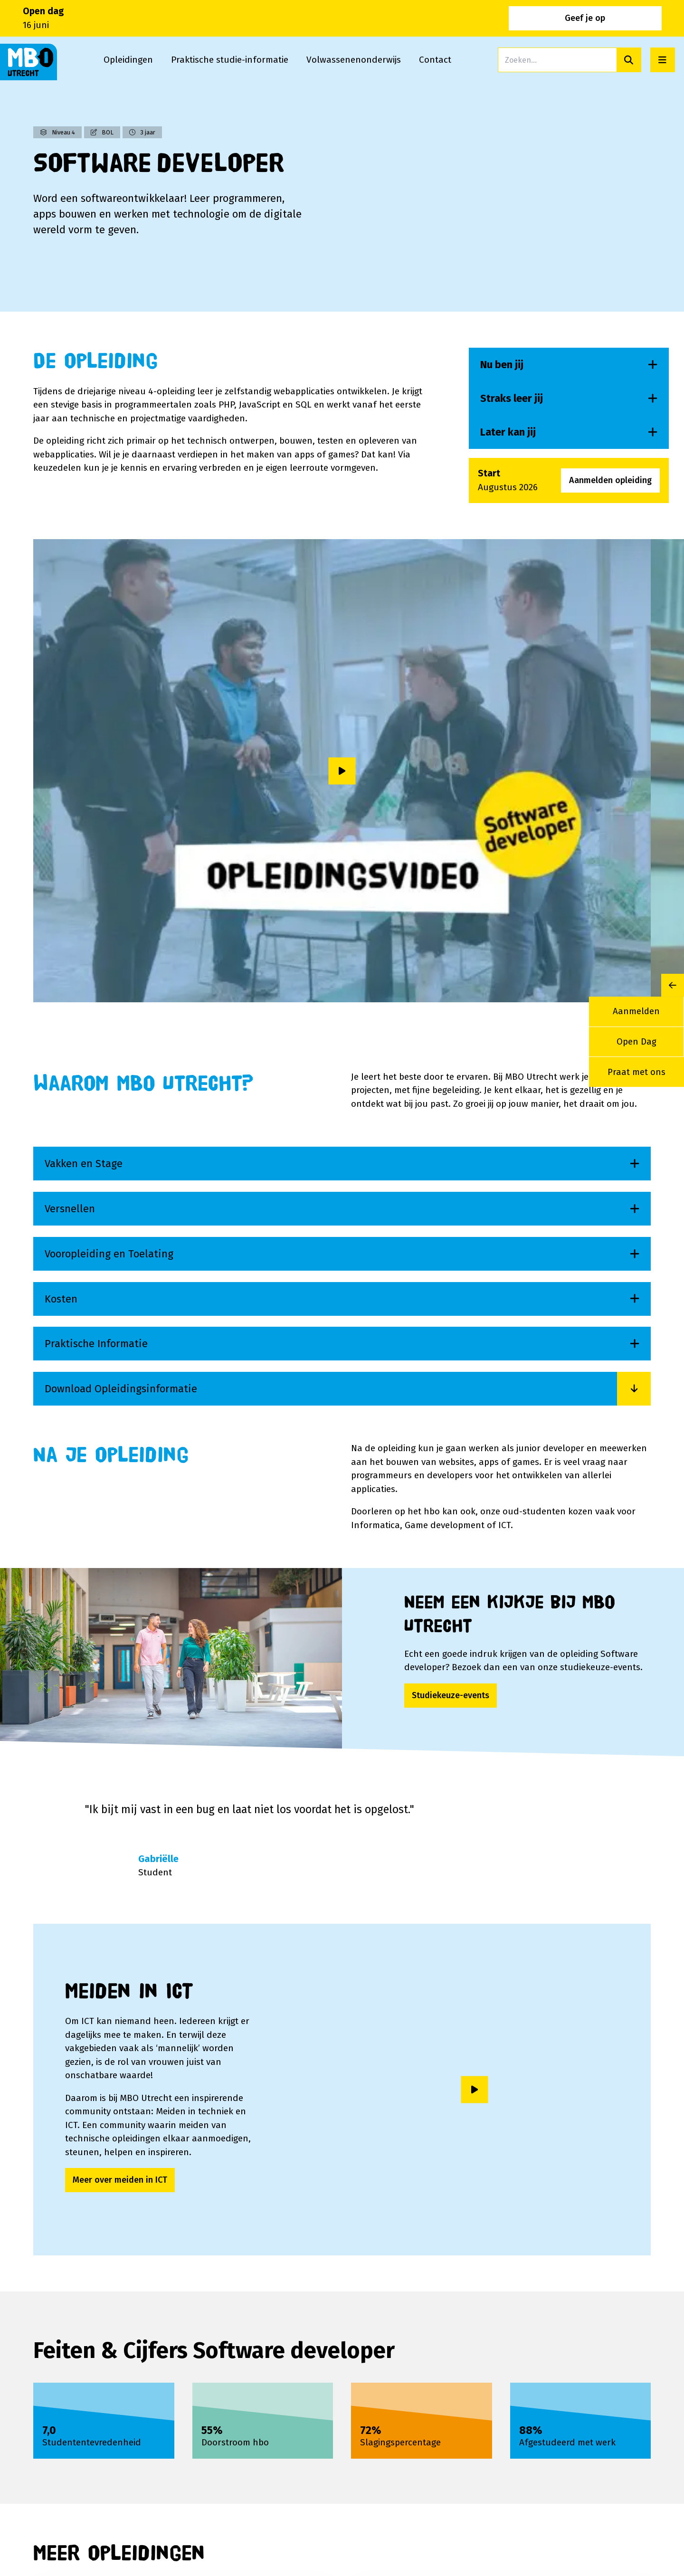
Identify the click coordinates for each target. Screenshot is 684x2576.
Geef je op (634, 18)
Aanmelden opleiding (610, 480)
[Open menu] (662, 60)
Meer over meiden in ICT (120, 2180)
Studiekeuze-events (450, 1695)
